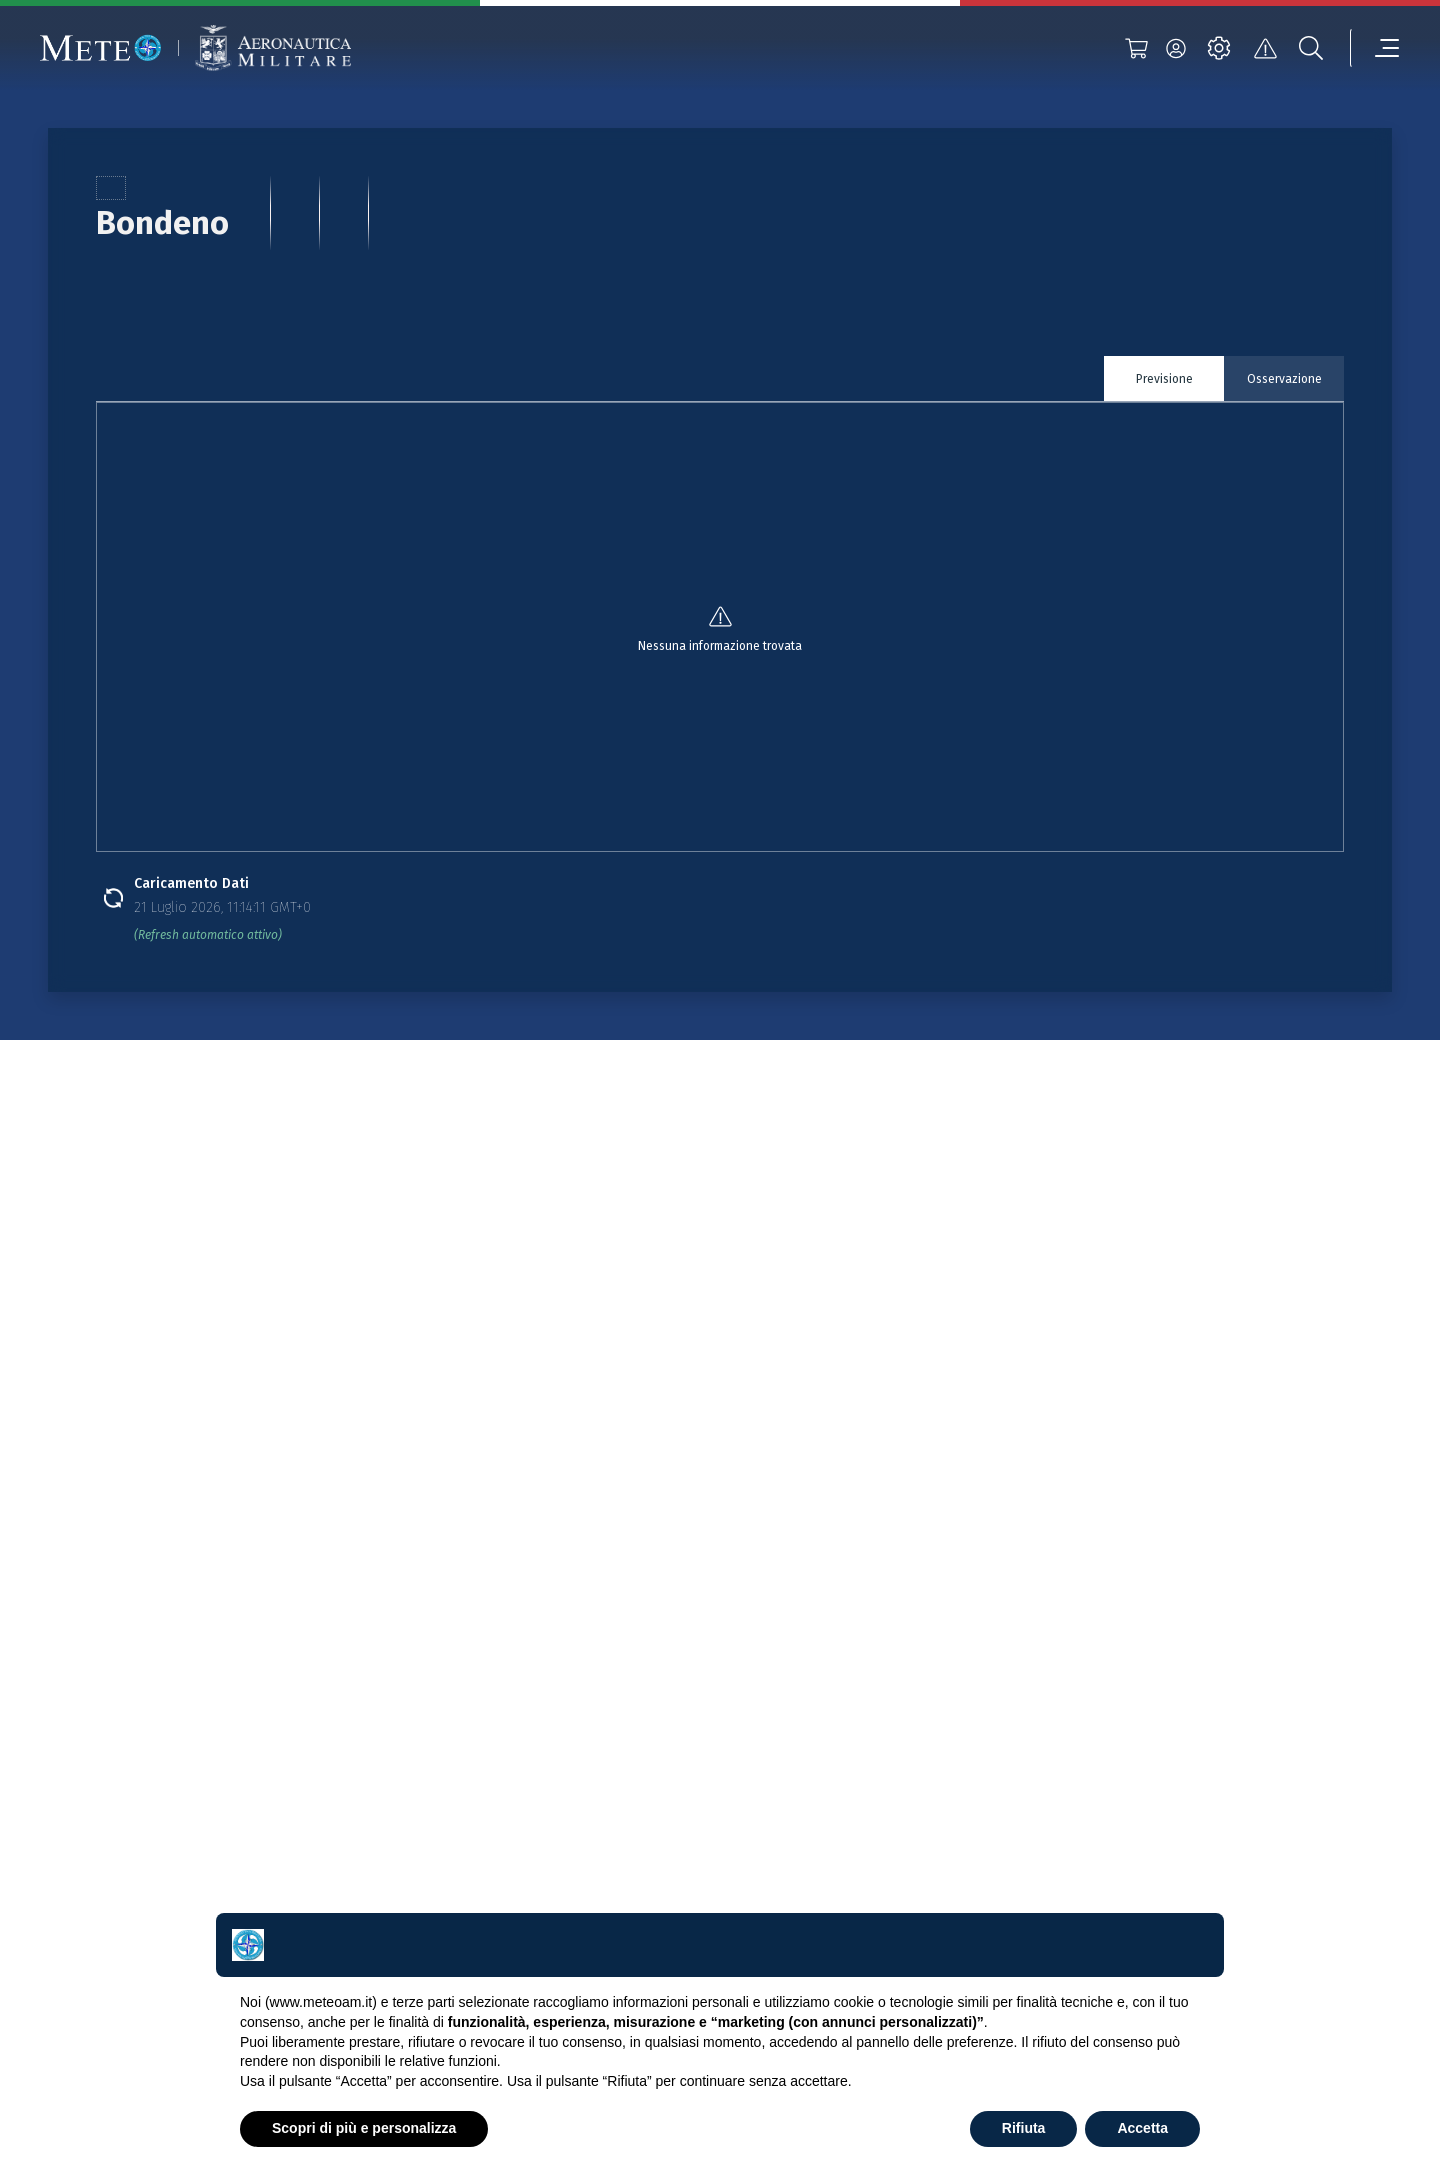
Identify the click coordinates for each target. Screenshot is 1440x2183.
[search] (1311, 48)
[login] (1176, 48)
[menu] (1375, 48)
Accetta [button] (1142, 2128)
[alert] (1265, 48)
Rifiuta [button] (1024, 2128)
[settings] (1219, 48)
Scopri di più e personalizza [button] (364, 2128)
